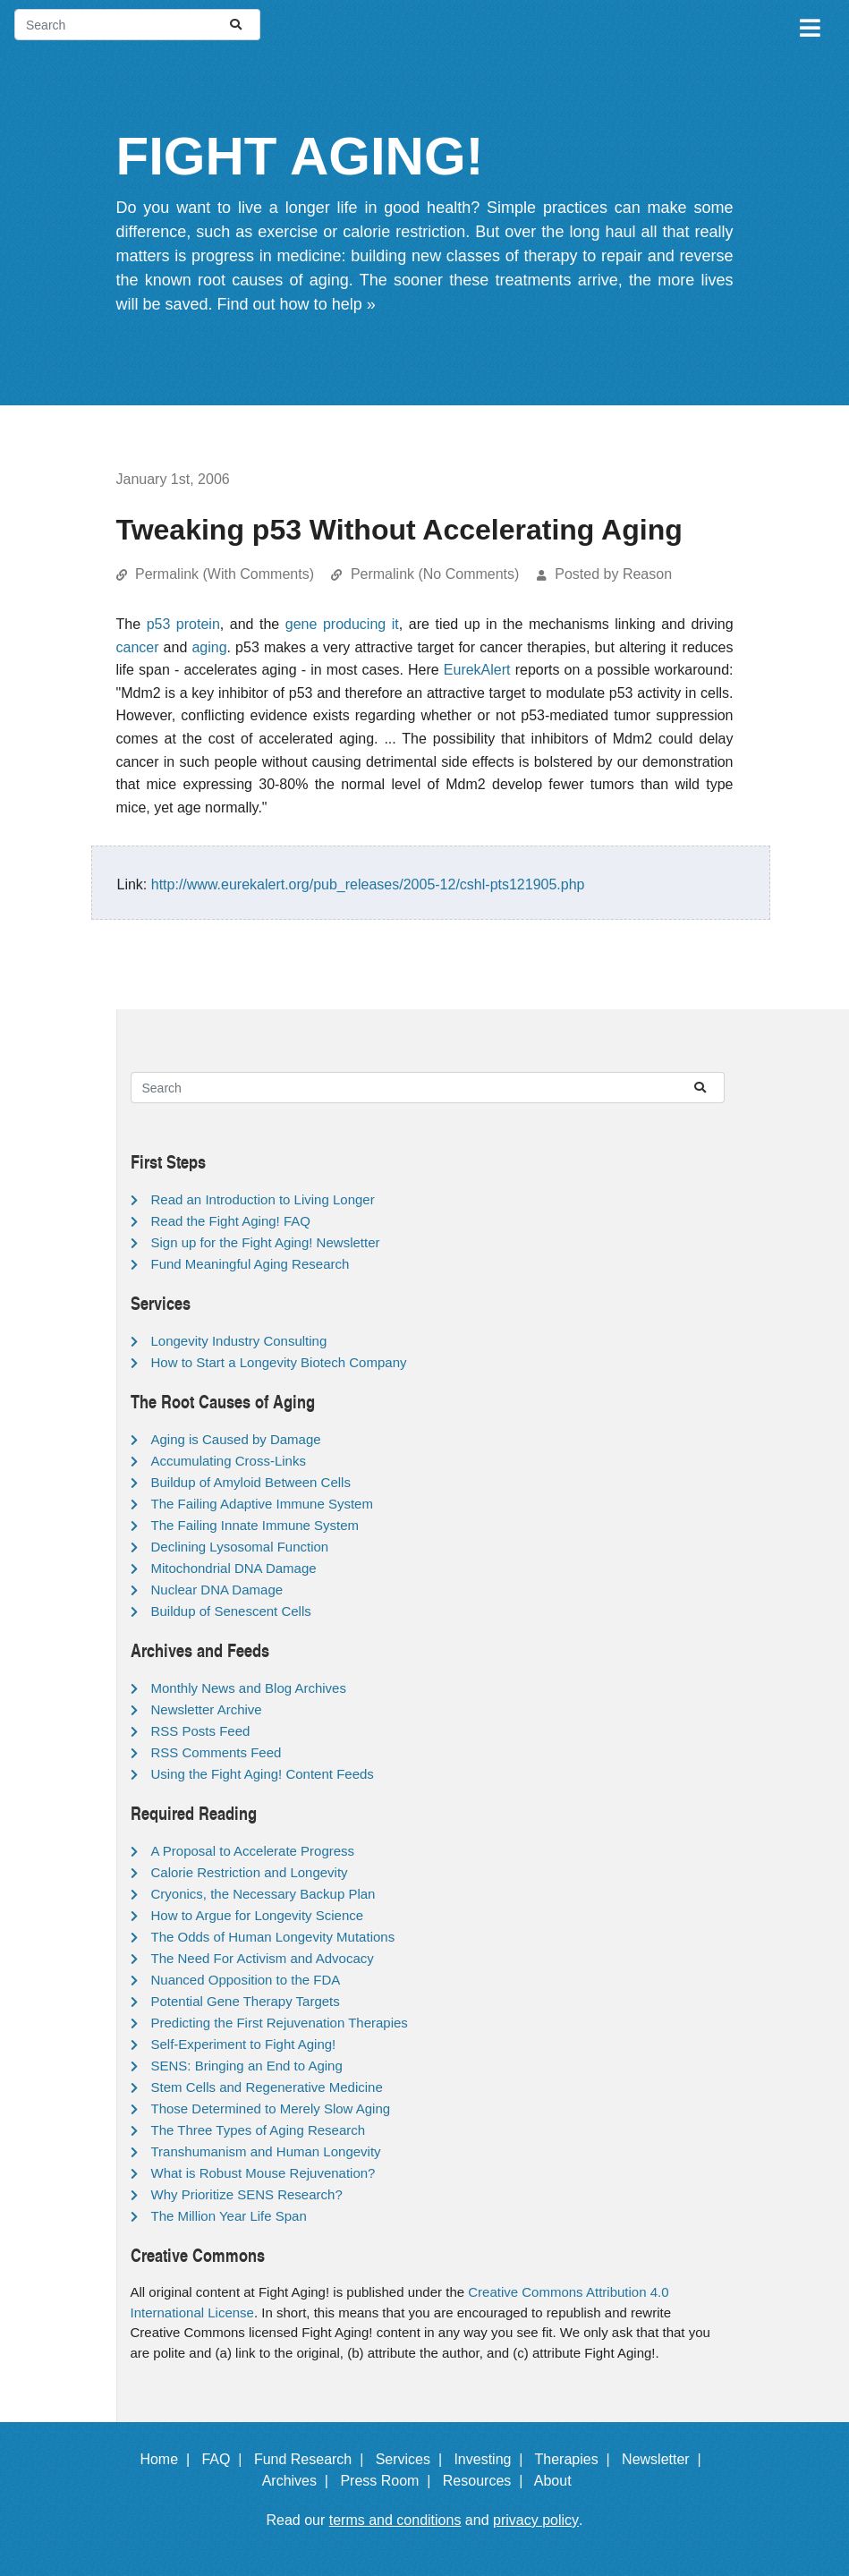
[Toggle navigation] (809, 25)
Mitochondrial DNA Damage (234, 1568)
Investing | (492, 2459)
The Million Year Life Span (229, 2215)
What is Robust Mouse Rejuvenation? (263, 2173)
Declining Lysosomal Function (240, 1546)
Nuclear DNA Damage (217, 1589)
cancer (137, 647)
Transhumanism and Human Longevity (266, 2151)
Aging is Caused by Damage (236, 1439)
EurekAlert (477, 669)
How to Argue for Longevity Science (257, 1915)
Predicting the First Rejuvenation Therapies (279, 2022)
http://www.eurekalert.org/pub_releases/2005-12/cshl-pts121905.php (368, 884)
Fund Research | (312, 2459)
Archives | (299, 2480)
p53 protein (183, 624)
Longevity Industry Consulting (239, 1340)
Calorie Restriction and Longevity (249, 1872)
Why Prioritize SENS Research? (247, 2194)
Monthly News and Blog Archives (248, 1688)
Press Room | (389, 2480)
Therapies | (576, 2459)
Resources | (487, 2480)
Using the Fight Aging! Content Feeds (262, 1773)
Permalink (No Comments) (435, 574)
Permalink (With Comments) (224, 574)
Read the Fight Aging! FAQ (230, 1220)
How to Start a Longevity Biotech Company (279, 1362)
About (561, 2480)
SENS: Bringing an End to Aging (247, 2065)
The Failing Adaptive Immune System (262, 1503)
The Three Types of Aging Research (258, 2130)
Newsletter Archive (206, 1709)
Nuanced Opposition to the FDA (246, 1979)
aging (208, 647)
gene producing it (342, 624)
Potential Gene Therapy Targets (245, 2001)
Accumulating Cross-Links (228, 1460)
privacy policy (536, 2520)
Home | (169, 2459)
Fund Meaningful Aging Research (250, 1263)
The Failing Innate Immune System (255, 1525)
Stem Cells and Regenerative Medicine (267, 2087)
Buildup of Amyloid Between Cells (251, 1482)
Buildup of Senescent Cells (231, 1611)
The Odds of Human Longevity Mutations (273, 1936)
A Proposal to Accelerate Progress (253, 1850)
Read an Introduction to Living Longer (263, 1199)
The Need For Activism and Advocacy (262, 1958)
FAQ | (225, 2459)
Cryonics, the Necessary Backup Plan (263, 1893)
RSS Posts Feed (200, 1731)
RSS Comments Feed (216, 1752)
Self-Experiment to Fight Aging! (243, 2044)
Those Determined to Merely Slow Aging (271, 2108)
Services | (413, 2459)
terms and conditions (395, 2520)
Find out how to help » (296, 304)
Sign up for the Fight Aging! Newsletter (265, 1242)
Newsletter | (665, 2459)
